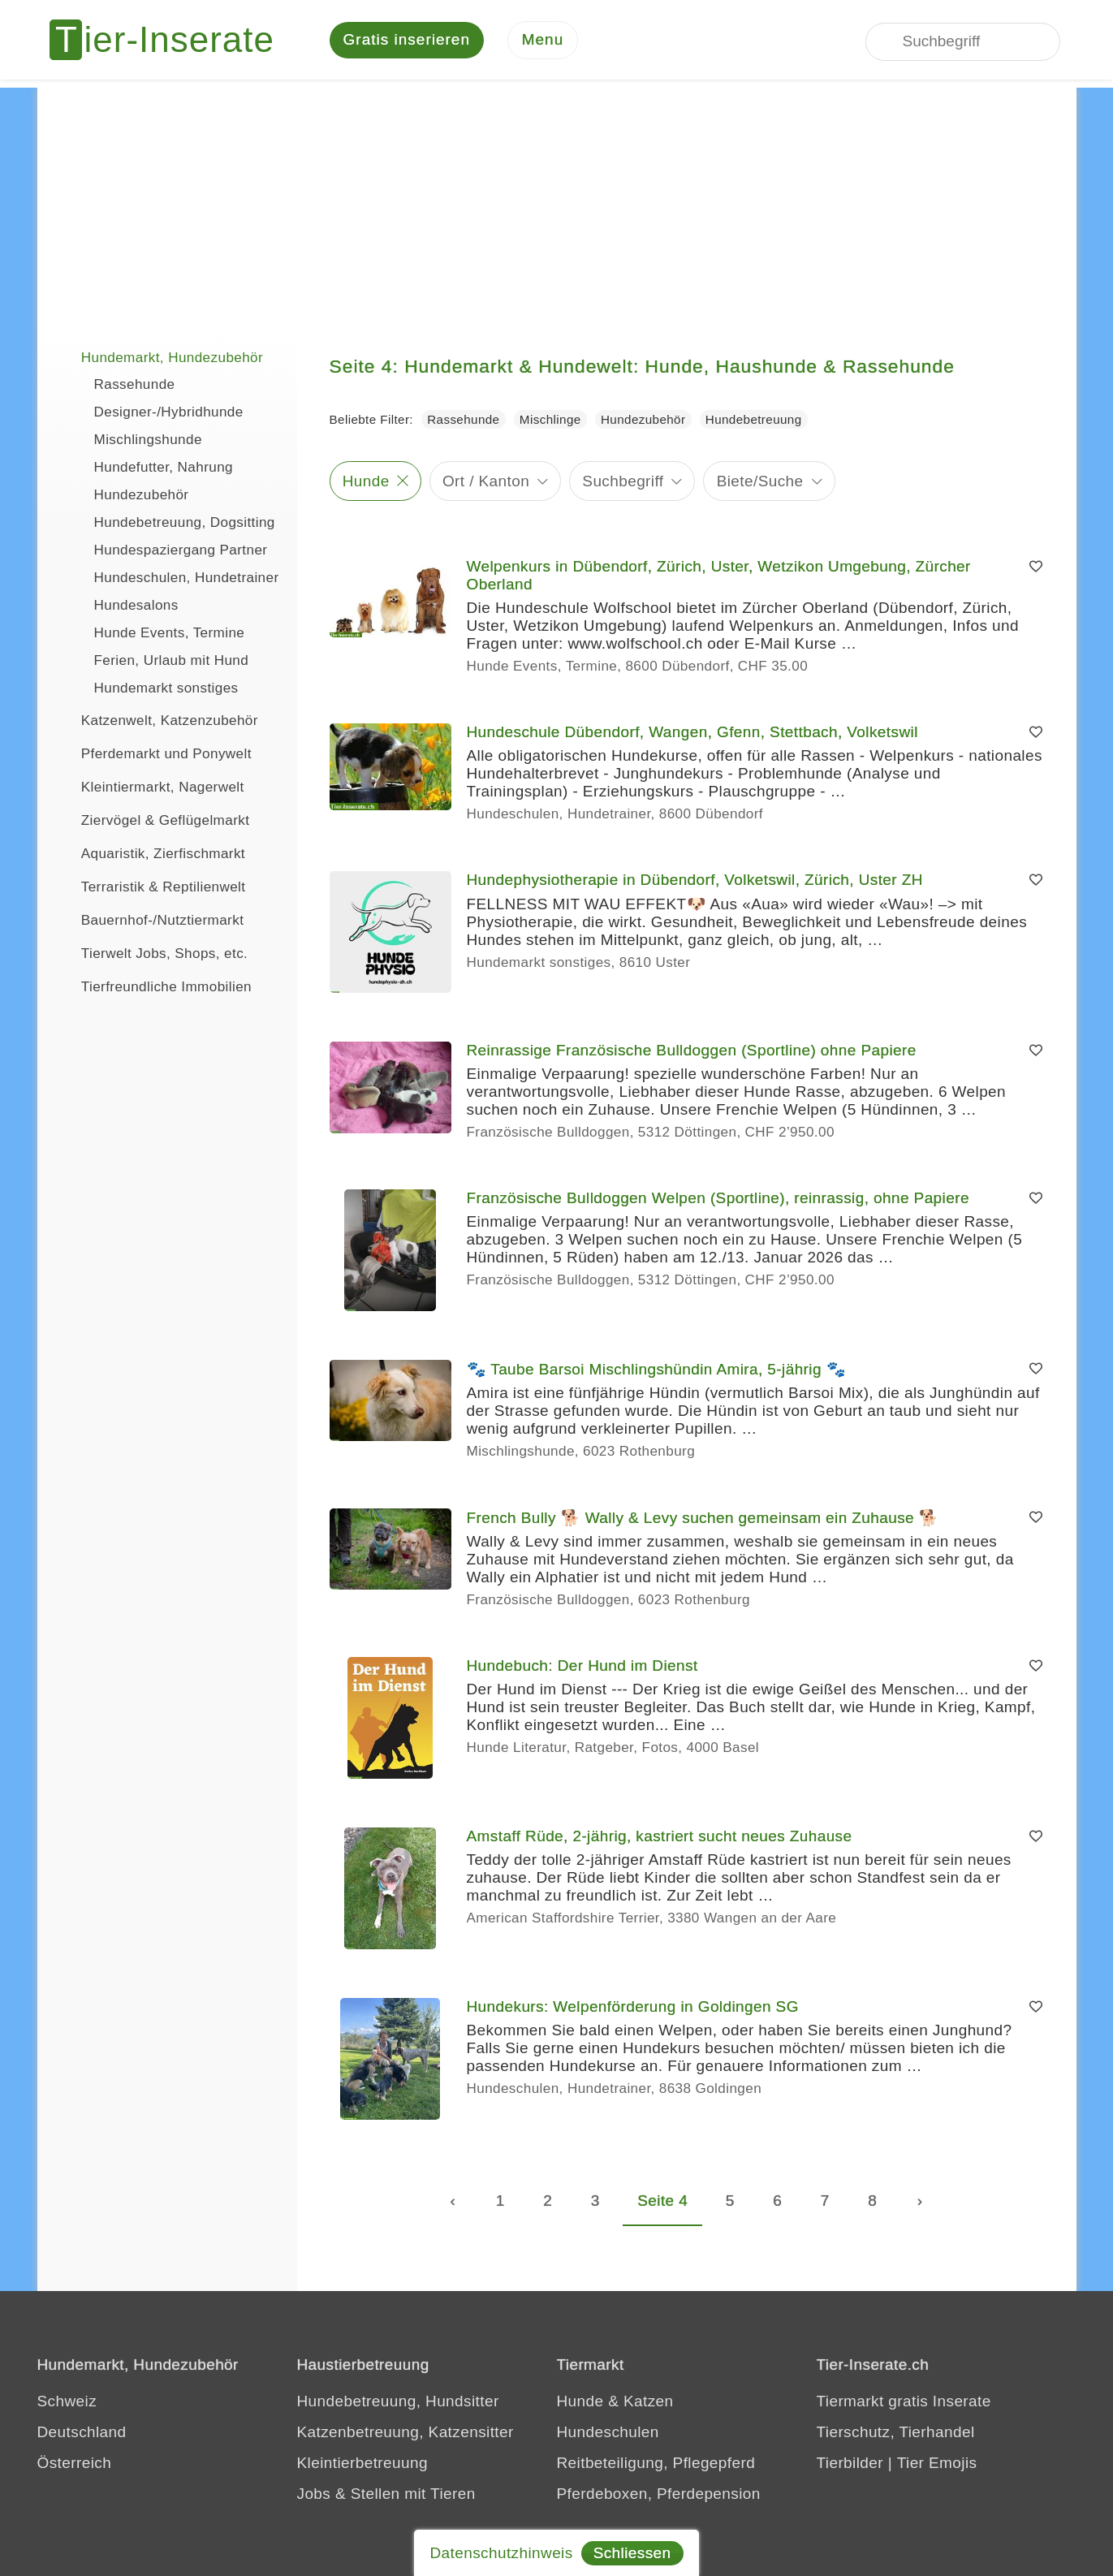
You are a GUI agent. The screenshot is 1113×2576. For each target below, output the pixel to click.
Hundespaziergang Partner (181, 551)
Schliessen (632, 2552)
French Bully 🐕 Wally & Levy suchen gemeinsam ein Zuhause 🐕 (703, 1519)
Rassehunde (134, 386)
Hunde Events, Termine (169, 634)
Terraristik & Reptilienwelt (150, 886)
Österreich (74, 2464)
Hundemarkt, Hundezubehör (159, 357)
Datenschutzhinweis (500, 2552)
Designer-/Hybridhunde (169, 413)
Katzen (648, 2402)
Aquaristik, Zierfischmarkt (150, 853)
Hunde (366, 481)
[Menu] (543, 41)
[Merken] (1036, 568)
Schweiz (67, 2402)
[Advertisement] (557, 203)
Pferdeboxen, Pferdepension (659, 2495)
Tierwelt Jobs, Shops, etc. (151, 953)
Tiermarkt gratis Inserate (904, 2402)
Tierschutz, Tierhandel (896, 2433)
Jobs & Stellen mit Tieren (386, 2495)
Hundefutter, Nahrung (163, 469)
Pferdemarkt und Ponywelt (153, 753)
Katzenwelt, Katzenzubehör (156, 720)
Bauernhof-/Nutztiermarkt (149, 920)
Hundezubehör (141, 496)
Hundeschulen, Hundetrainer (186, 579)
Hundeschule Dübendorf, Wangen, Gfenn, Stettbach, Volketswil (692, 733)
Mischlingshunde (148, 441)
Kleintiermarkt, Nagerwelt (149, 786)
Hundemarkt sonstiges (166, 689)
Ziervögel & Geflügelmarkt (152, 820)
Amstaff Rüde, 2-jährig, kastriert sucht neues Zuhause (659, 1837)
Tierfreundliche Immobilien (153, 986)
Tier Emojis (937, 2464)
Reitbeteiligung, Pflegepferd (656, 2464)
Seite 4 (662, 2202)
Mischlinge (550, 421)
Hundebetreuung (753, 421)
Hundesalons (136, 607)
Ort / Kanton (485, 481)
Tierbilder (850, 2464)
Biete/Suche (760, 481)
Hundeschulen (608, 2433)
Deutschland (82, 2433)
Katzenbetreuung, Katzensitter (405, 2433)
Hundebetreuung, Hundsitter (398, 2402)
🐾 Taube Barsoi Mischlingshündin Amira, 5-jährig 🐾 (657, 1370)
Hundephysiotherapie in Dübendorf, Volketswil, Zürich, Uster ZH (695, 881)
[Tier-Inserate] (171, 40)
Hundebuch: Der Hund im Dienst (582, 1667)
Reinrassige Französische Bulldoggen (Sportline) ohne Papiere (692, 1051)
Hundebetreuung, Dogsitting (184, 524)
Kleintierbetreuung (362, 2464)
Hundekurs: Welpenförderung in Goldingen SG (633, 2008)
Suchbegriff (622, 481)
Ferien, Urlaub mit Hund (171, 662)
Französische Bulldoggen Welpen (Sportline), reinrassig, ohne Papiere (718, 1199)
